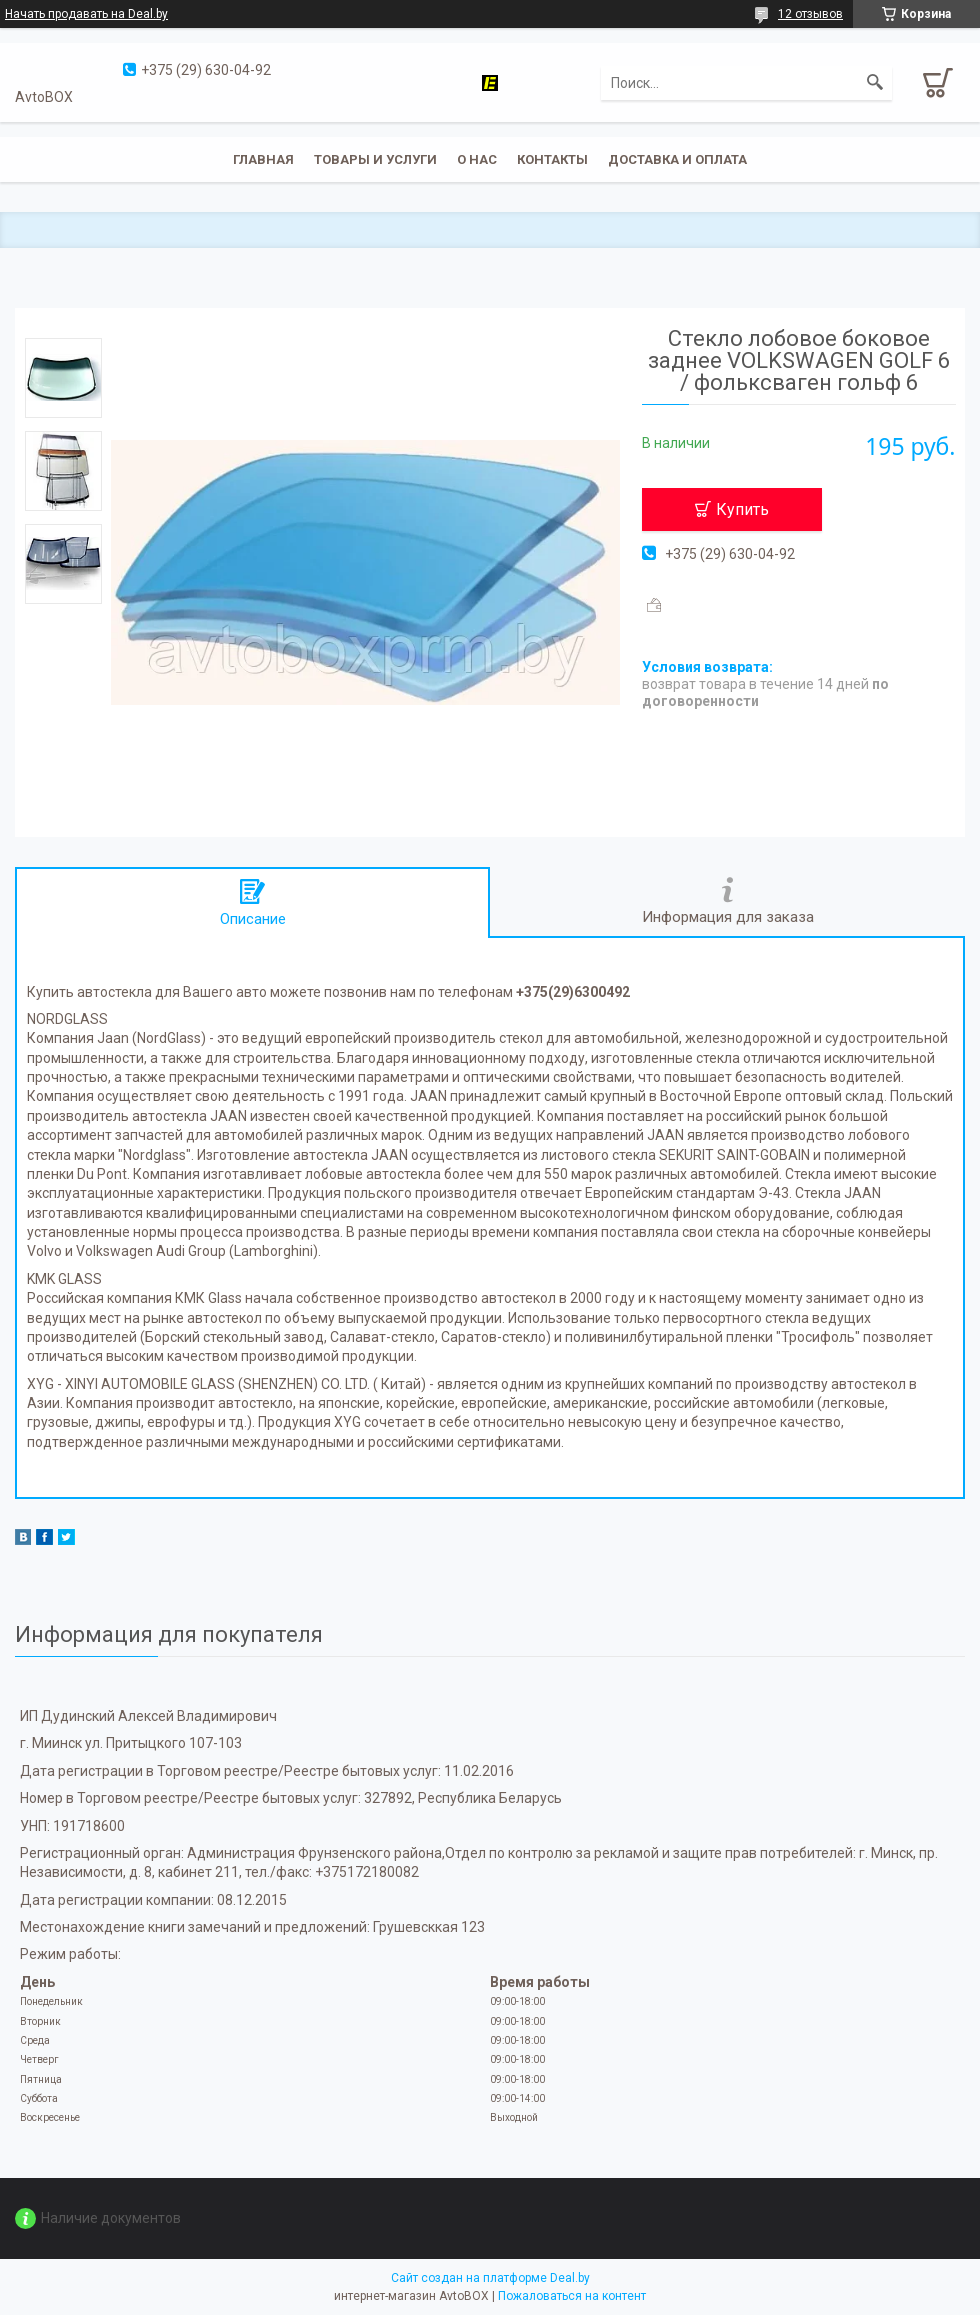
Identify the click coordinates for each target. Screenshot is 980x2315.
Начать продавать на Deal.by (86, 14)
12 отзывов (810, 14)
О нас (477, 159)
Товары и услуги (375, 159)
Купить (742, 509)
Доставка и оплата (677, 159)
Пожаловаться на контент (572, 2296)
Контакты (552, 159)
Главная (263, 159)
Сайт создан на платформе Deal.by (490, 2278)
